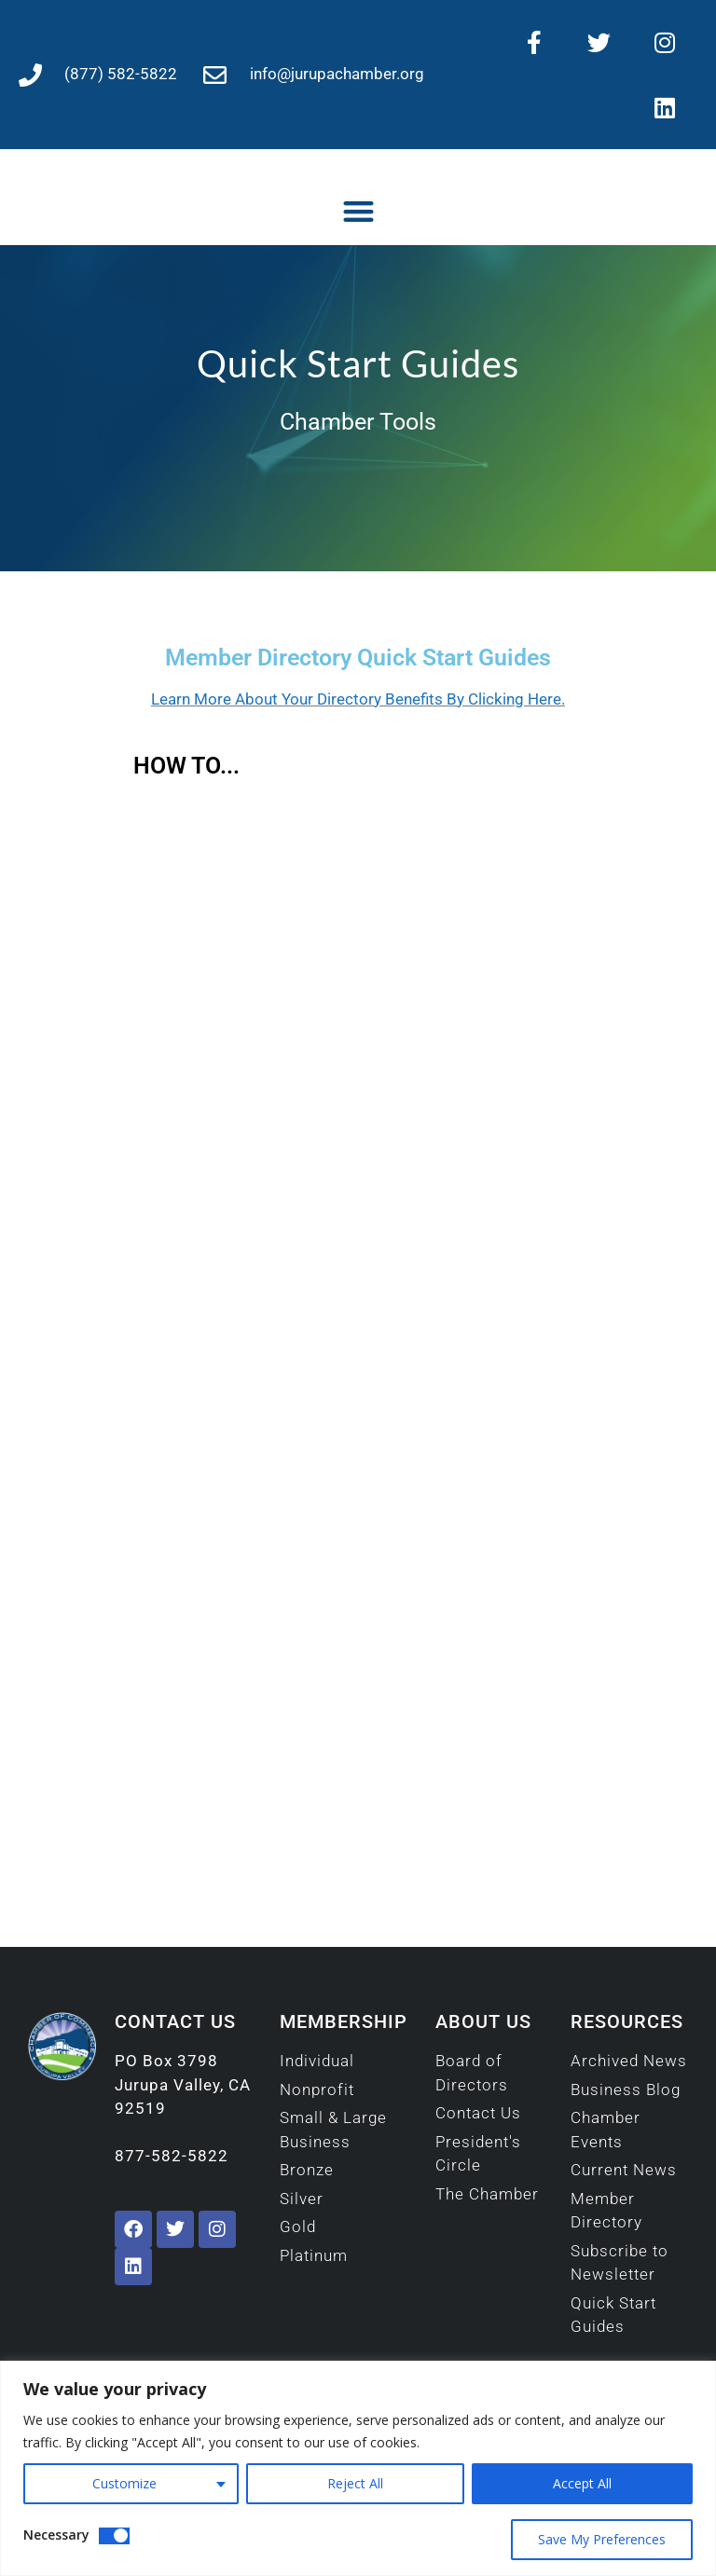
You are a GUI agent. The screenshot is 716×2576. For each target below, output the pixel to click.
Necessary (56, 2534)
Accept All (582, 2483)
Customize (124, 2483)
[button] (358, 211)
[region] (358, 2468)
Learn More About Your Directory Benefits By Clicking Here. (358, 699)
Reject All (355, 2483)
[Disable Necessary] (114, 2536)
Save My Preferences (602, 2539)
